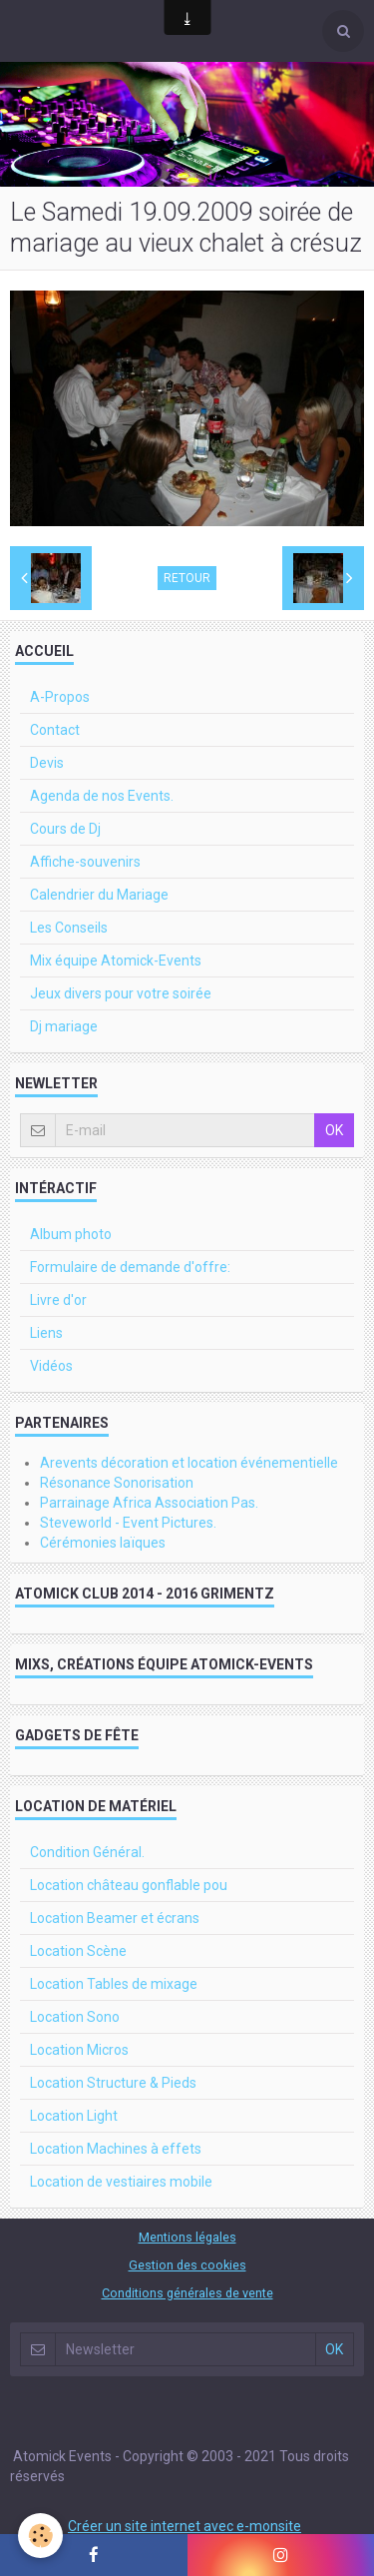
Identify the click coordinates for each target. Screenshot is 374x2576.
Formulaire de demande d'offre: (130, 1267)
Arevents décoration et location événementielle (189, 1463)
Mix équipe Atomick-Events (115, 960)
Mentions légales (187, 2237)
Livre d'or (58, 1300)
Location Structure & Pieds (113, 2083)
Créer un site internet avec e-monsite (184, 2526)
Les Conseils (69, 928)
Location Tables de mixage (113, 1984)
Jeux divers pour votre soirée (120, 993)
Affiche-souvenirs (85, 862)
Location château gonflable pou (128, 1885)
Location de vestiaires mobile (121, 2182)
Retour (187, 578)
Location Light (74, 2116)
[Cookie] (40, 2535)
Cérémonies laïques (103, 1543)
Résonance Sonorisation (116, 1483)
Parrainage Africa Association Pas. (149, 1503)
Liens (46, 1333)
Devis (47, 763)
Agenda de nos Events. (102, 796)
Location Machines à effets (115, 2149)
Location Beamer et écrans (114, 1918)
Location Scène (78, 1951)
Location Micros (79, 2050)
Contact (55, 730)
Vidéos (51, 1366)
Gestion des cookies (187, 2264)
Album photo (71, 1234)
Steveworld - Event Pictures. (128, 1523)
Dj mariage (64, 1026)
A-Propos (60, 697)
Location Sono (75, 2017)
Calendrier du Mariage (99, 895)
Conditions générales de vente (187, 2292)
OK (334, 1130)
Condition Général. (87, 1852)
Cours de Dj (65, 829)
